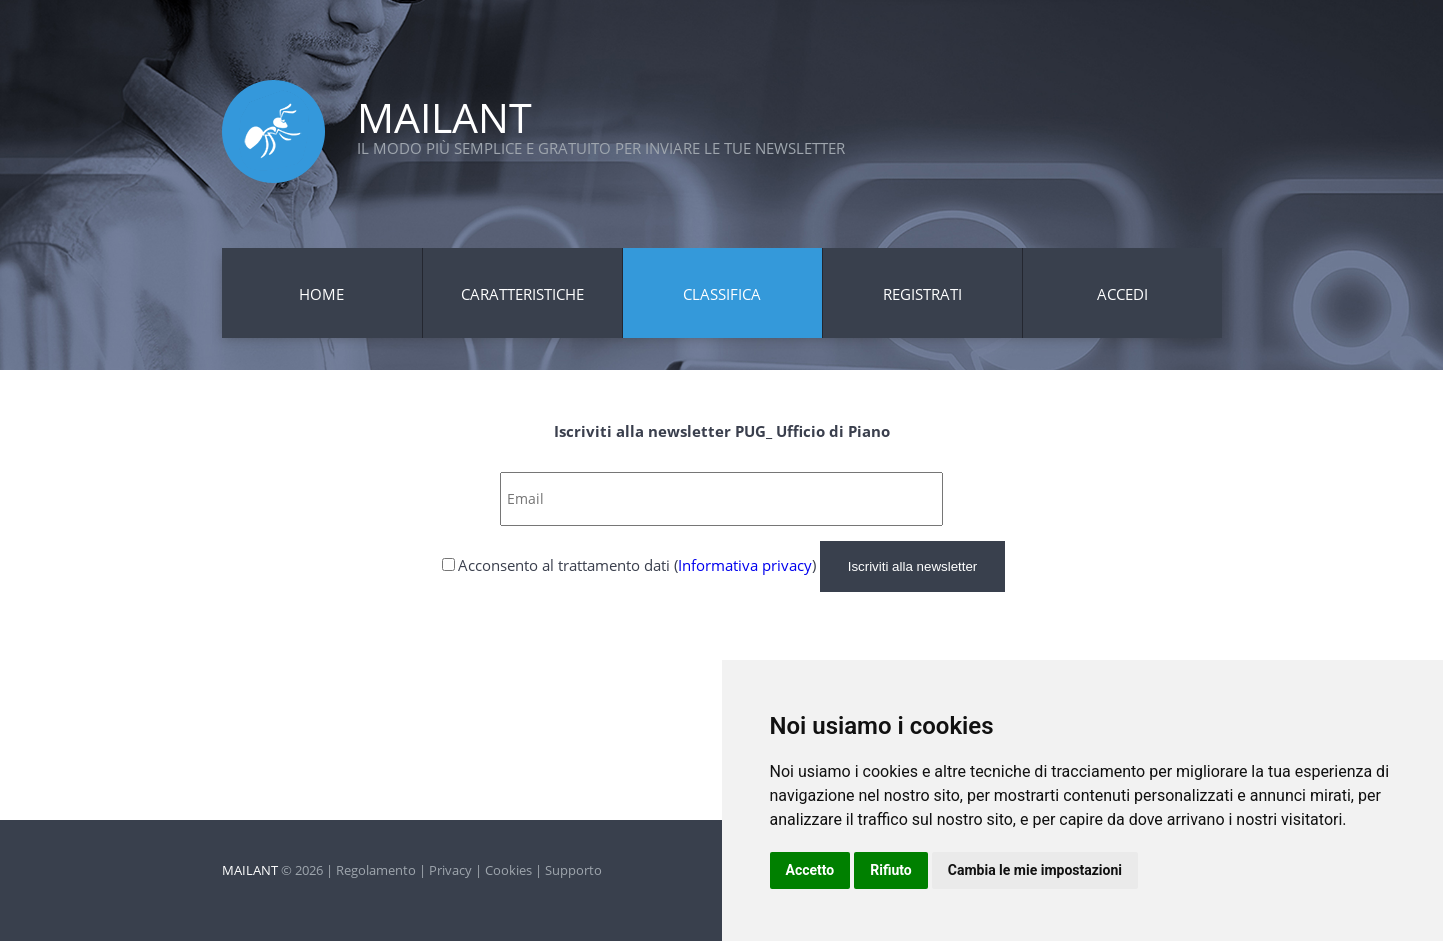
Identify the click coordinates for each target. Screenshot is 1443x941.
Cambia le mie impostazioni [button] (1035, 870)
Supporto (573, 870)
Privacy (450, 870)
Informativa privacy (745, 565)
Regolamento (376, 870)
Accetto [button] (810, 870)
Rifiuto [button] (891, 870)
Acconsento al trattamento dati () (637, 565)
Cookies (508, 870)
